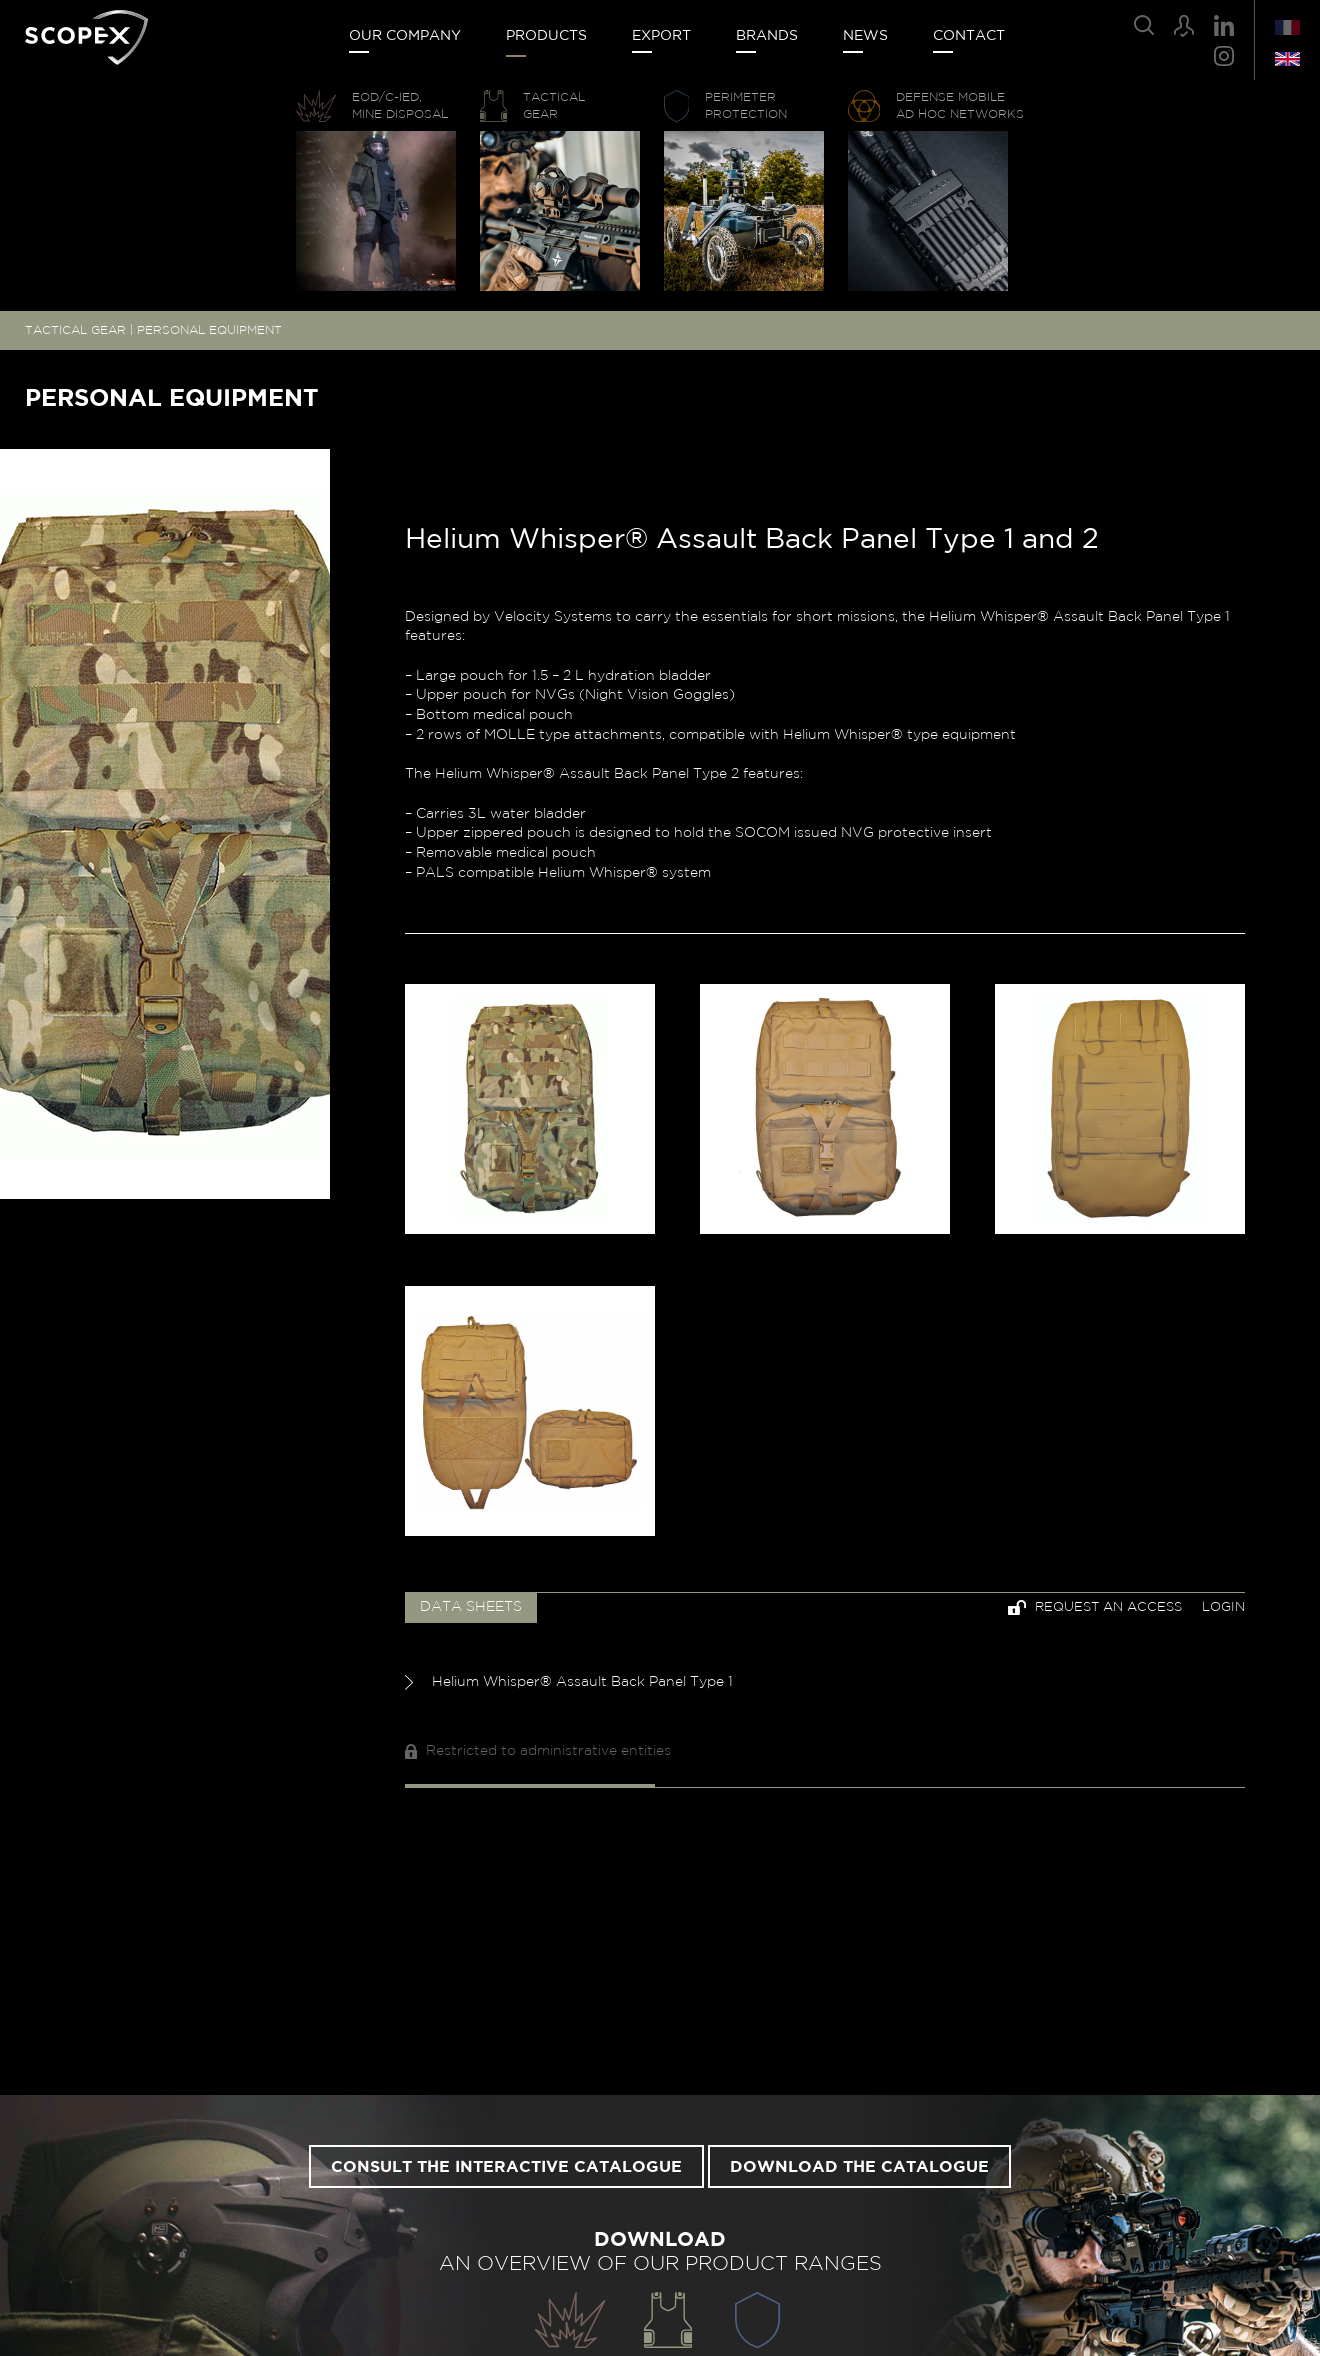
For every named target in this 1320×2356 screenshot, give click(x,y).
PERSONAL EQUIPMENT (209, 330)
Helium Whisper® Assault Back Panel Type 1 (569, 1682)
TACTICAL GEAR (75, 330)
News (865, 36)
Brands (767, 36)
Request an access (1095, 1607)
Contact (969, 36)
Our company (405, 36)
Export (661, 36)
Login (1223, 1607)
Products (546, 36)
